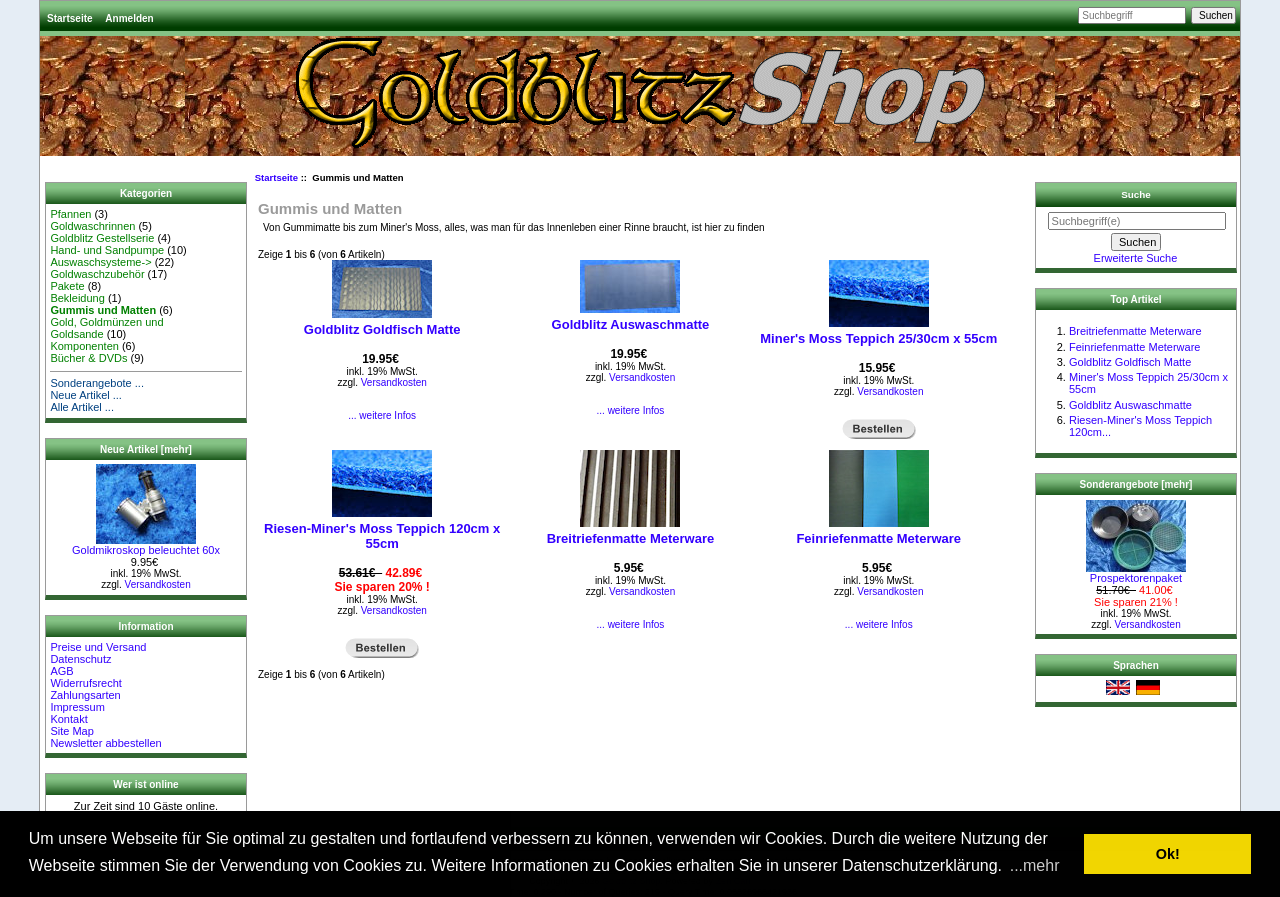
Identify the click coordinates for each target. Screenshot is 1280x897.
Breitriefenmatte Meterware (631, 538)
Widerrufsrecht (86, 683)
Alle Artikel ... (82, 407)
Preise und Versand (98, 647)
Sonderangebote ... (97, 383)
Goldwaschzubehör (97, 274)
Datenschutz (80, 659)
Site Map (71, 731)
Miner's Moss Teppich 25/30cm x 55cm (878, 338)
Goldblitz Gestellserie (102, 238)
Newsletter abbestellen (105, 743)
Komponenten (84, 346)
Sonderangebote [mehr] (1136, 484)
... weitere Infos (382, 415)
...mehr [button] (1035, 865)
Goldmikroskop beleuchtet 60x (146, 545)
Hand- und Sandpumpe (107, 250)
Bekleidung (77, 298)
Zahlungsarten (85, 695)
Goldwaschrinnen (92, 226)
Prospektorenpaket (1136, 573)
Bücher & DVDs (88, 358)
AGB (61, 671)
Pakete (67, 286)
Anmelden (129, 18)
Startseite (70, 18)
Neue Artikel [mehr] (146, 449)
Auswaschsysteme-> (100, 262)
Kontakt (68, 719)
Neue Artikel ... (86, 395)
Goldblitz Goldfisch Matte (382, 329)
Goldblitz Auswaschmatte (631, 324)
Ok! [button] (1168, 854)
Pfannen (70, 214)
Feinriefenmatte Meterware (878, 538)
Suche (1136, 194)
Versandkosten (158, 584)
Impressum (77, 707)
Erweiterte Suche (1136, 258)
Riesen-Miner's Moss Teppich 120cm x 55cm (382, 536)
